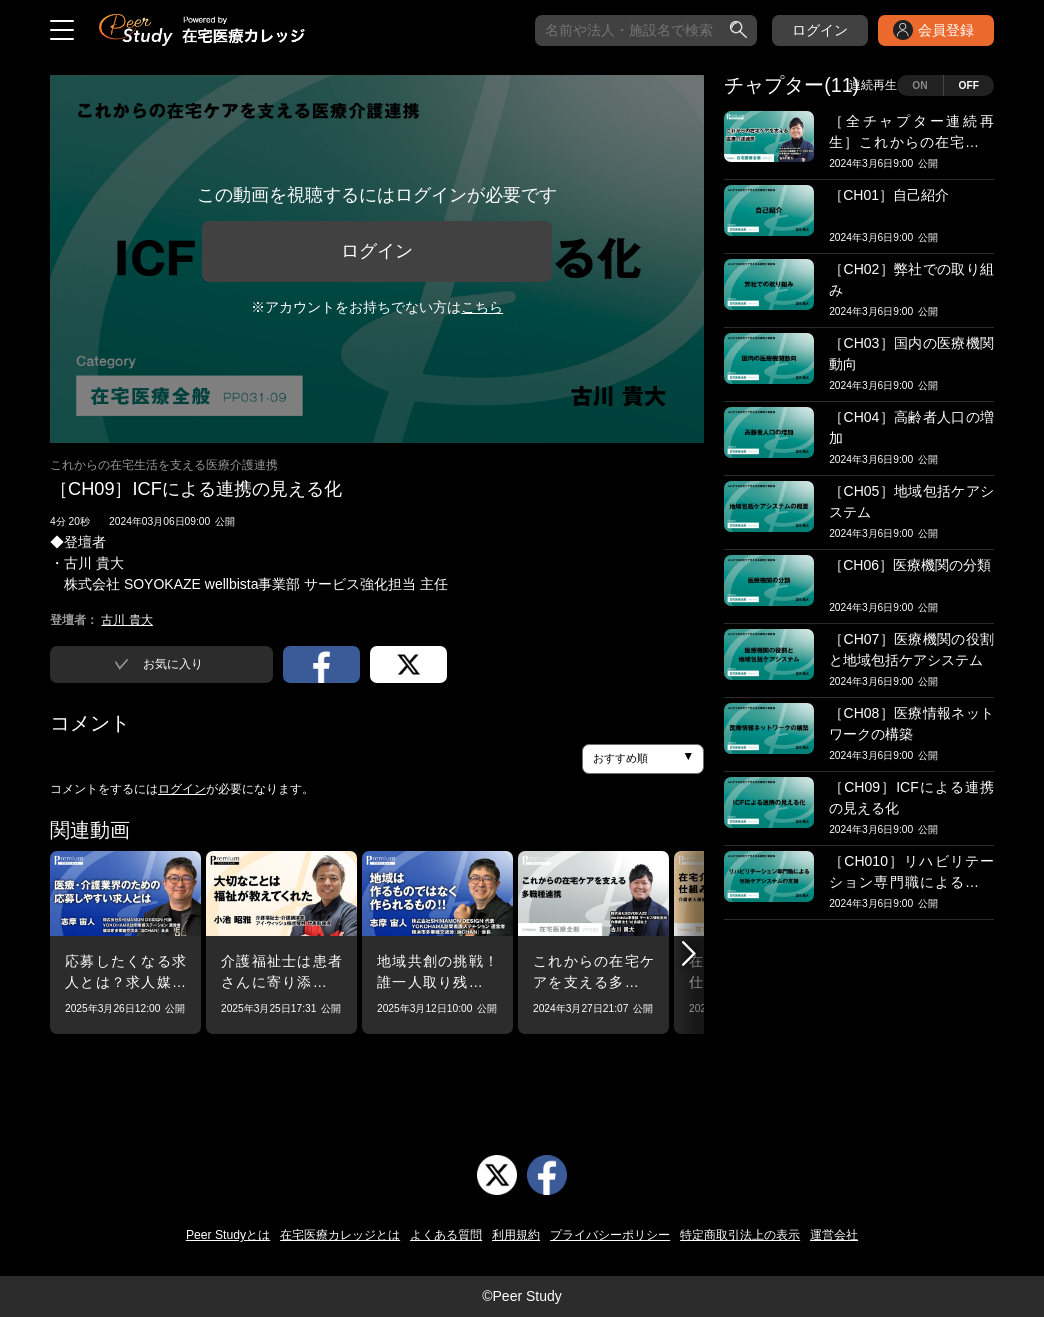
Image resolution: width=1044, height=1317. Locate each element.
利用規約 (516, 1235)
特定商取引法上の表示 (740, 1235)
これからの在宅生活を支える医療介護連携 (164, 465)
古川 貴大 (126, 620)
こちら (482, 307)
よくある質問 (446, 1235)
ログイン (820, 30)
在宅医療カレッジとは (340, 1235)
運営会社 (834, 1235)
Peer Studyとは (228, 1235)
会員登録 (946, 30)
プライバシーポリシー (610, 1235)
